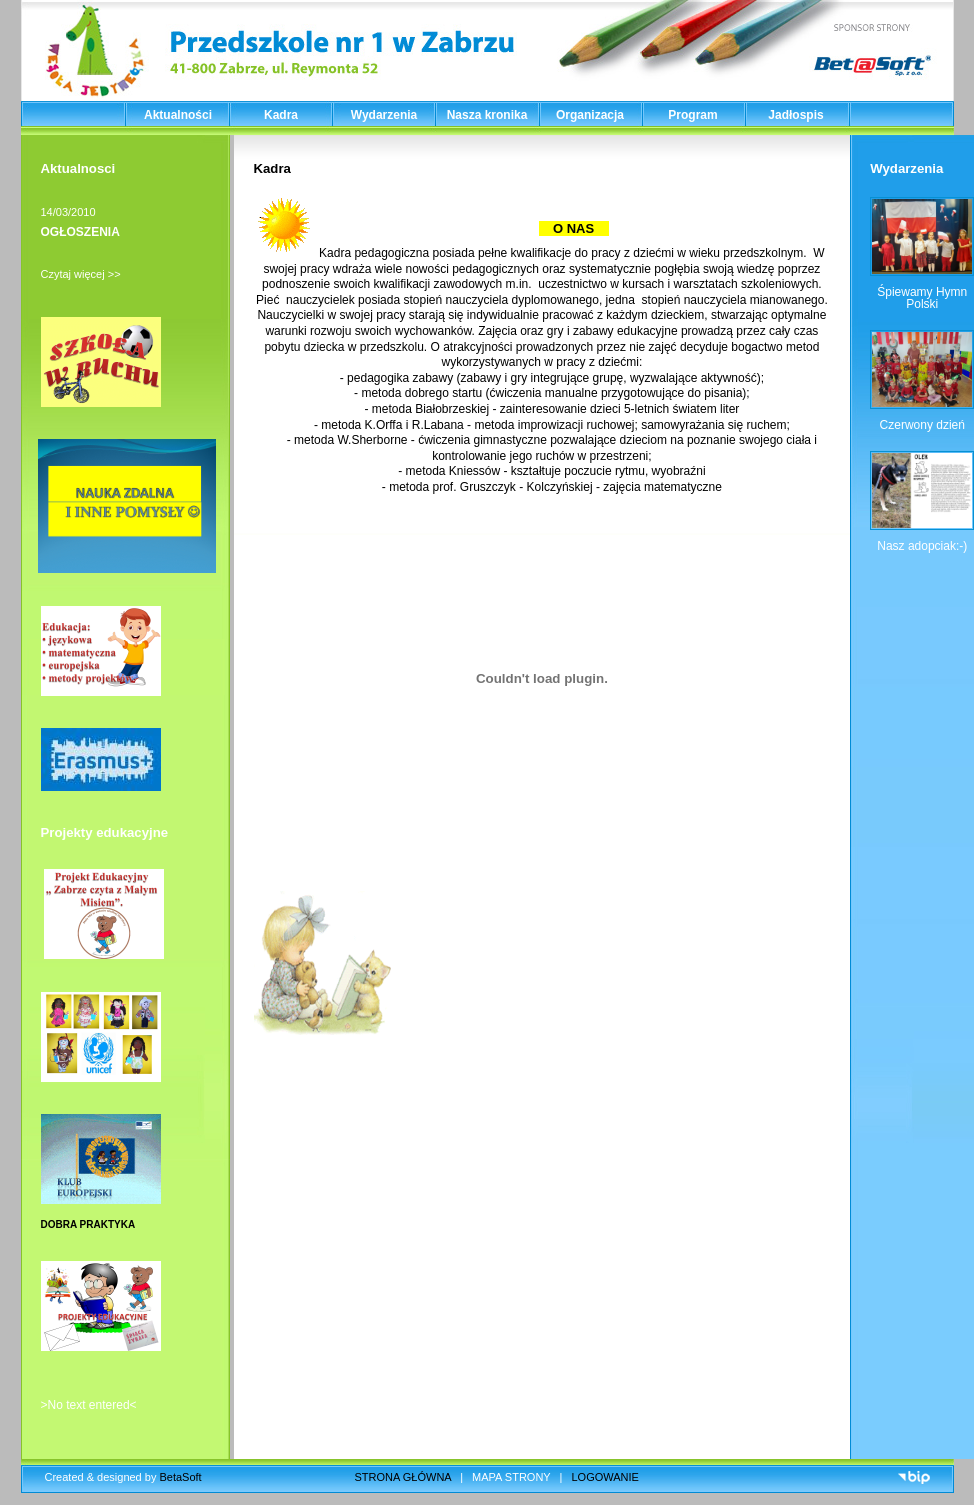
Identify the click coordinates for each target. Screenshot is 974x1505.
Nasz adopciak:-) (922, 546)
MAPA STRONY (511, 1477)
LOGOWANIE (605, 1477)
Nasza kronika (487, 115)
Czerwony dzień (922, 425)
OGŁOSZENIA (80, 232)
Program (692, 115)
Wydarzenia (384, 115)
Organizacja (590, 115)
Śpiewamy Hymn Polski (922, 298)
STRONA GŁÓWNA (403, 1477)
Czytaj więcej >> (81, 274)
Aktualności (178, 115)
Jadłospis (795, 115)
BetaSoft (180, 1477)
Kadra (281, 115)
